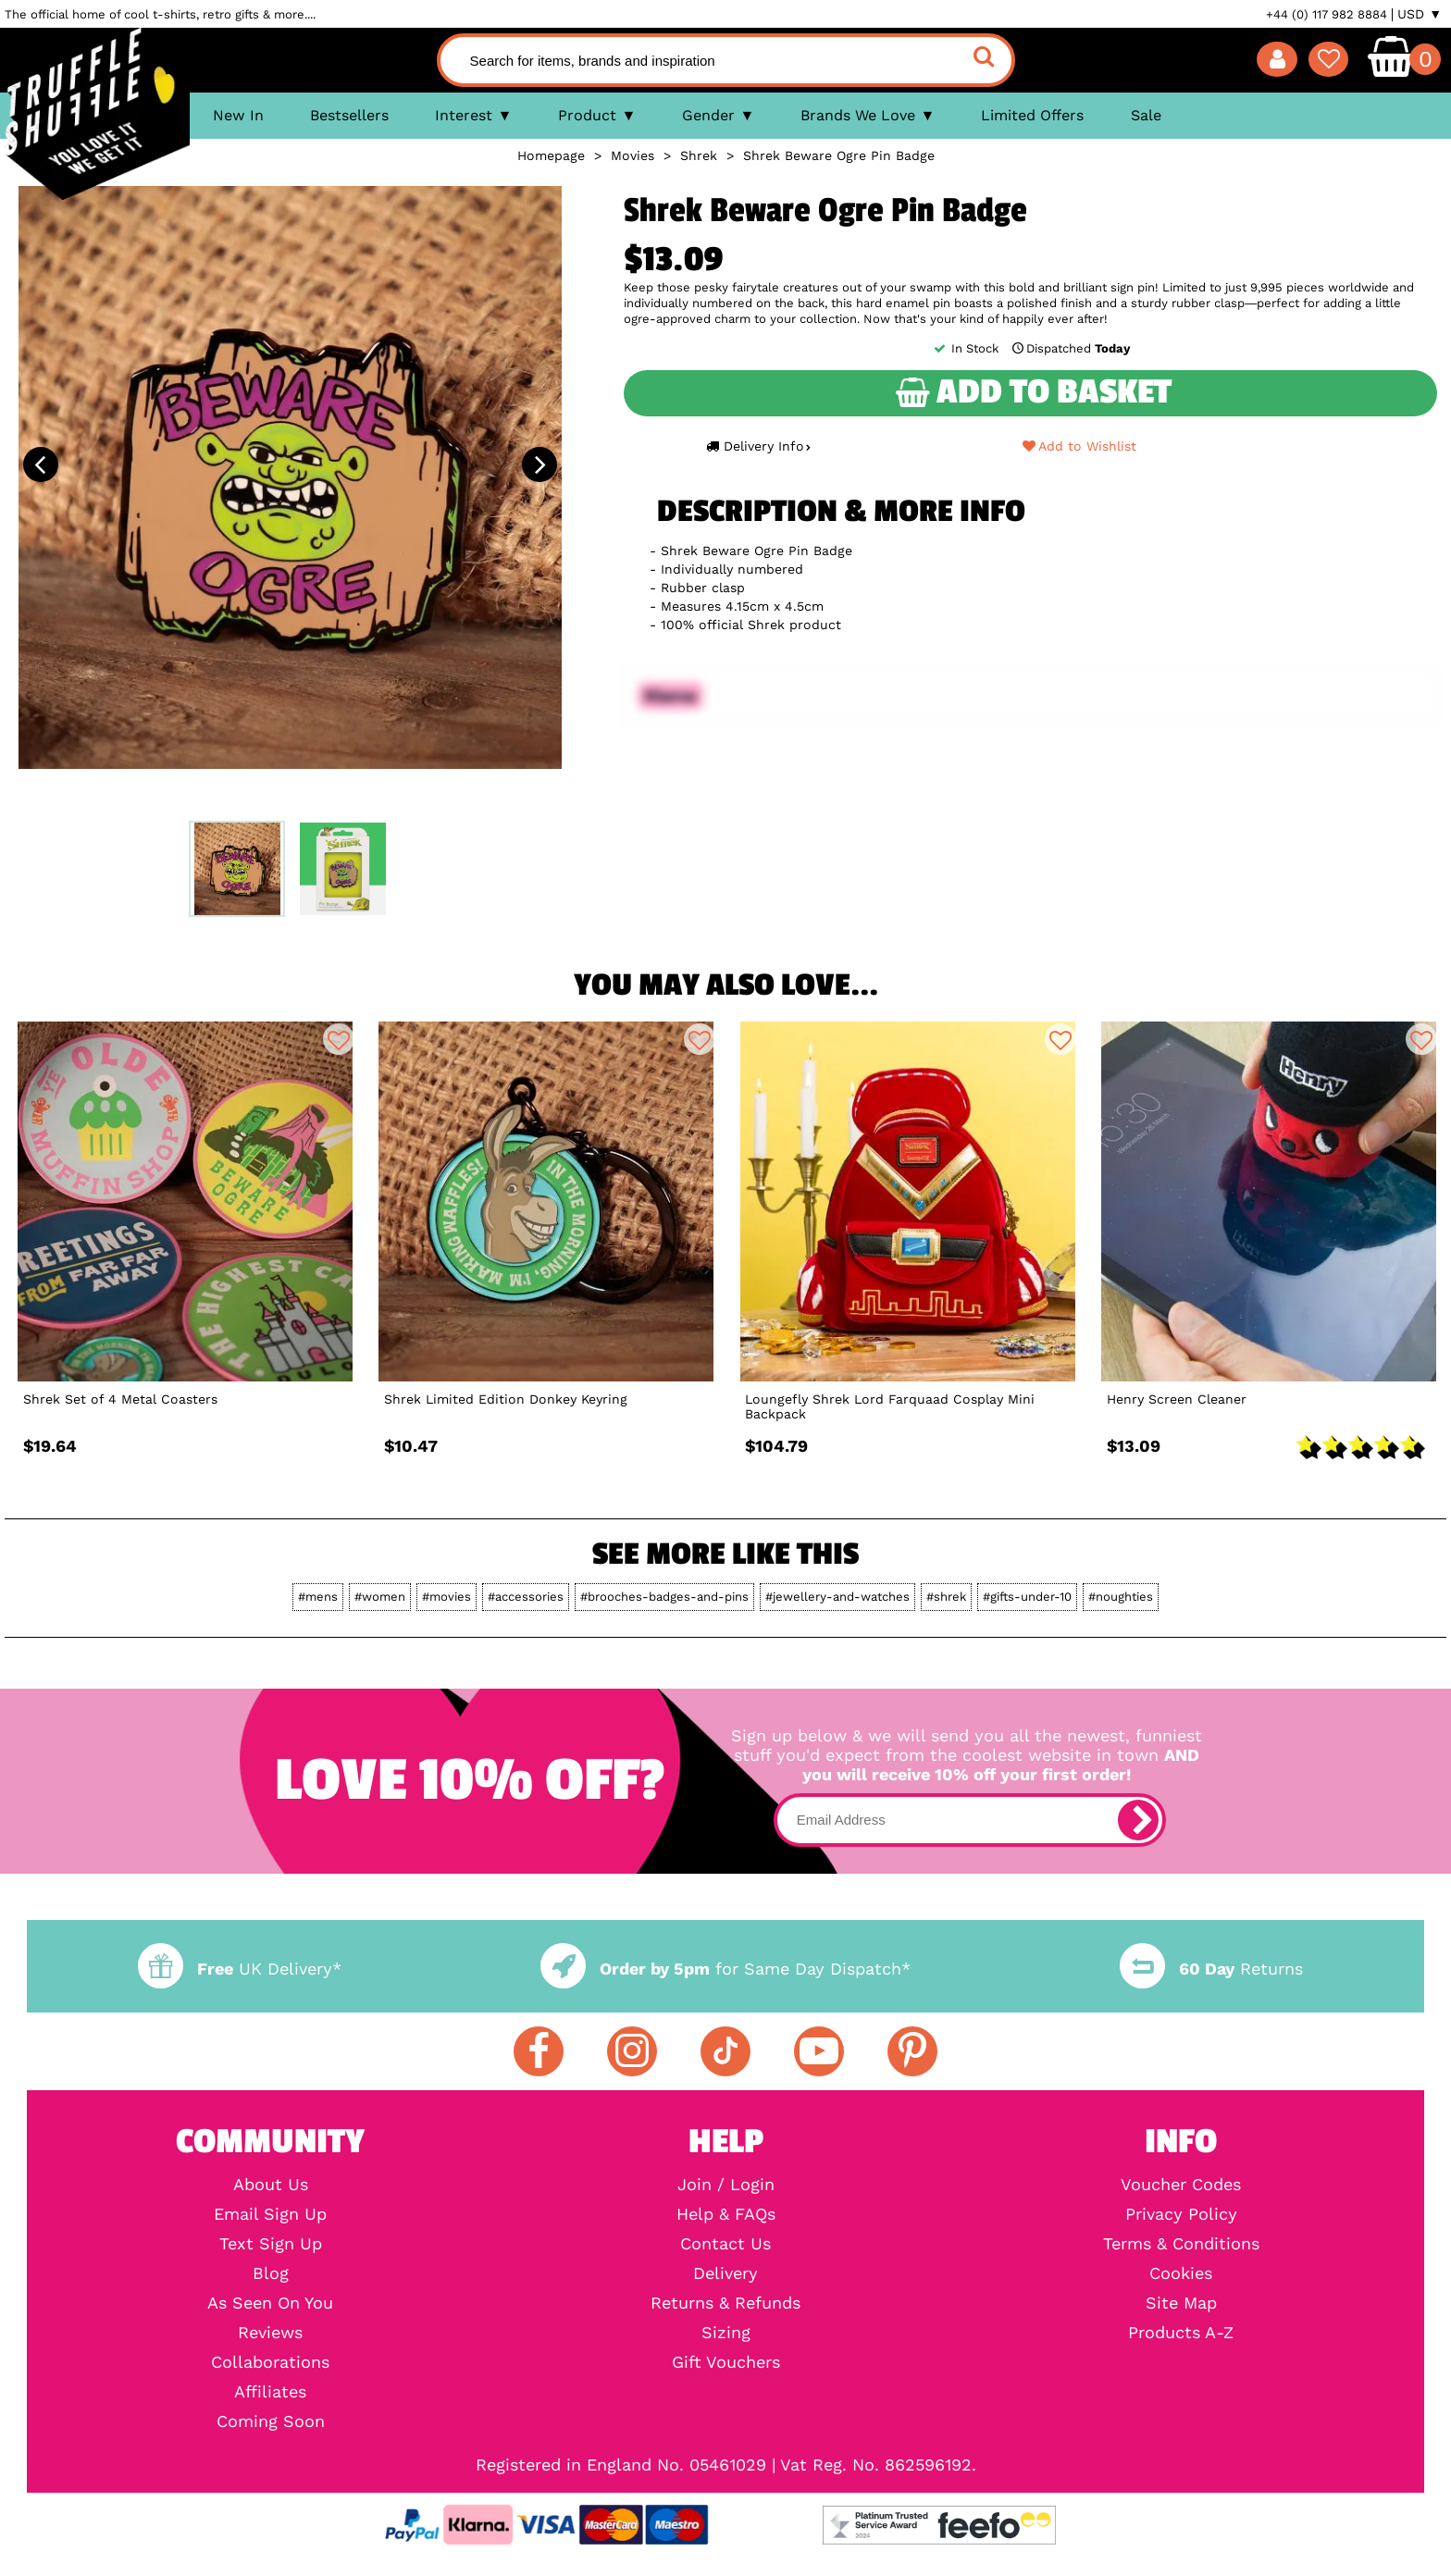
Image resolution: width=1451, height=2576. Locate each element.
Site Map (1181, 2303)
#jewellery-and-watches (837, 1597)
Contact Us (725, 2243)
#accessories (526, 1597)
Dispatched (1070, 348)
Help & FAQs (725, 2214)
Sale (1146, 115)
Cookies (1180, 2273)
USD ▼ (1419, 13)
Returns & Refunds (725, 2303)
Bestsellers (349, 115)
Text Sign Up (270, 2243)
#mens (318, 1597)
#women (379, 1597)
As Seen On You (270, 2303)
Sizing (725, 2332)
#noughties (1120, 1597)
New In (238, 115)
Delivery (725, 2273)
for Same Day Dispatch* (725, 1968)
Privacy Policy (1181, 2214)
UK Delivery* (239, 1968)
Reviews (270, 2332)
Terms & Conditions (1181, 2243)
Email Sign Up (270, 2214)
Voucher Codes (1181, 2184)
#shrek (946, 1597)
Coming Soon (271, 2421)
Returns (1211, 1968)
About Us (270, 2184)
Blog (271, 2273)
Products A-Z (1181, 2332)
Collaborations (270, 2362)
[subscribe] (1138, 1820)
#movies (446, 1597)
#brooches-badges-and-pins (664, 1597)
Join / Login (726, 2184)
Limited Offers (1032, 115)
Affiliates (270, 2392)
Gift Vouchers (726, 2362)
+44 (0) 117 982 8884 (1326, 14)
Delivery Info (757, 446)
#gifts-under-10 (1027, 1597)
